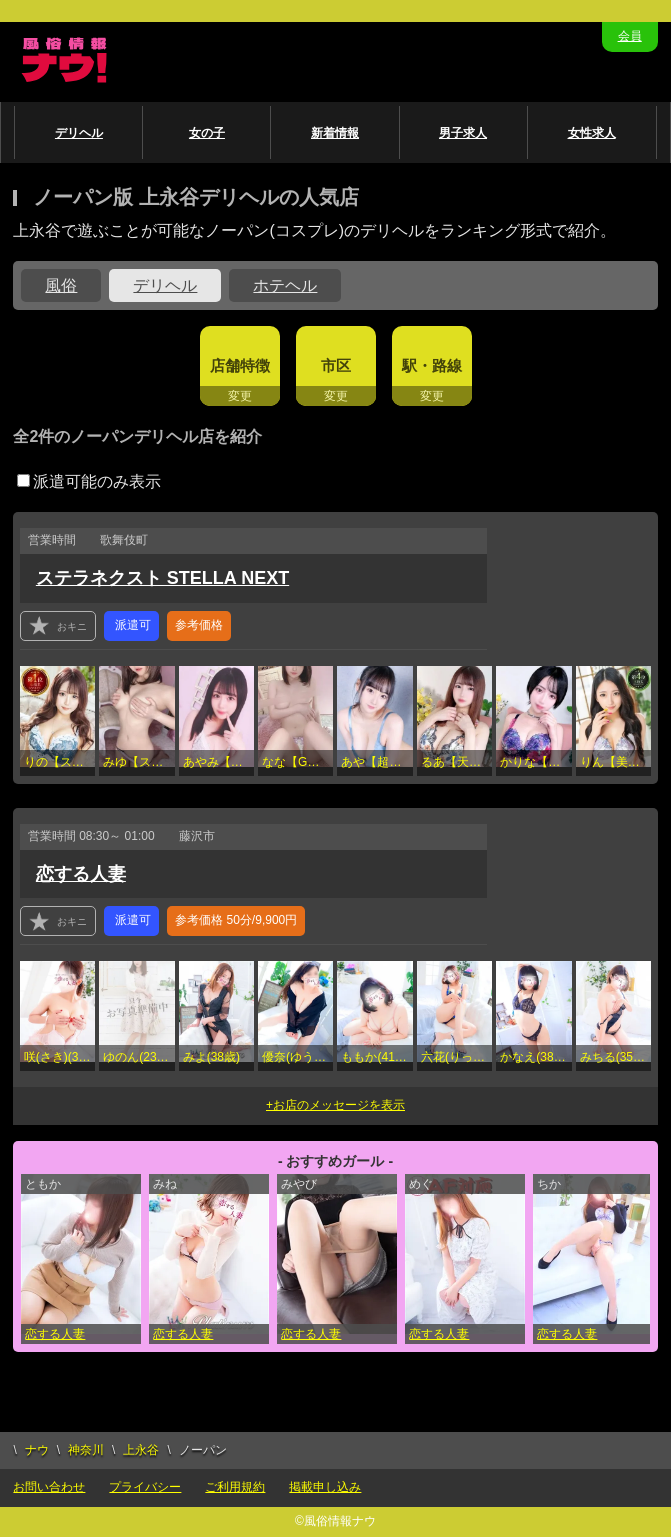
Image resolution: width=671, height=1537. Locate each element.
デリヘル (79, 133)
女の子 (207, 133)
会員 (630, 36)
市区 (336, 365)
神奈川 (86, 1450)
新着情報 (335, 133)
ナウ (37, 1450)
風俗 (61, 285)
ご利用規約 (235, 1487)
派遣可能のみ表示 (89, 481)
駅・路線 (432, 365)
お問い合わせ (49, 1487)
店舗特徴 (240, 365)
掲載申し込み (325, 1487)
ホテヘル (285, 285)
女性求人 (592, 133)
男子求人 (463, 133)
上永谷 (141, 1450)
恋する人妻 (81, 874)
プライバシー (145, 1487)
